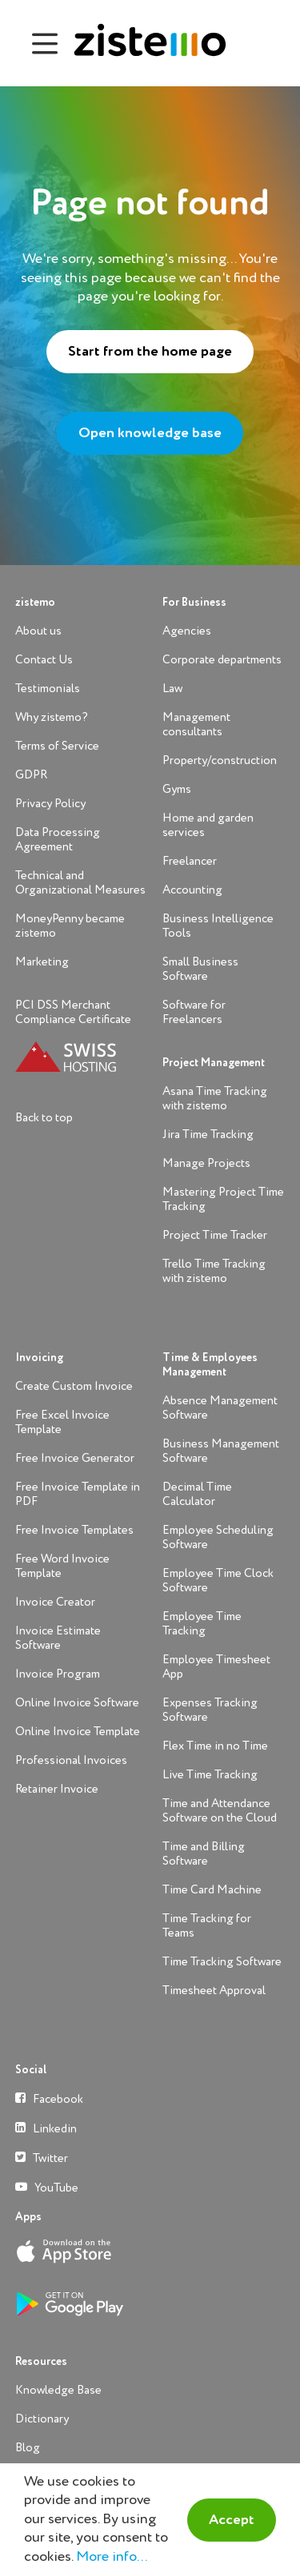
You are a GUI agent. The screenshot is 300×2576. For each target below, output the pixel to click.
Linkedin (46, 2128)
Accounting (192, 890)
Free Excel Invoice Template (62, 1422)
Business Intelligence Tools (218, 926)
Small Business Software (200, 969)
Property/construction (219, 760)
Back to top (44, 1118)
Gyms (176, 789)
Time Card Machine (212, 1890)
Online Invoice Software (77, 1703)
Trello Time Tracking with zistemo (214, 1271)
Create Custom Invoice (74, 1386)
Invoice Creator (55, 1602)
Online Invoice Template (77, 1732)
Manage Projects (206, 1163)
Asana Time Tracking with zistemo (214, 1098)
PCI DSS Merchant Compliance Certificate (73, 1012)
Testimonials (47, 689)
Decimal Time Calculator (197, 1494)
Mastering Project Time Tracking (223, 1199)
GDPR (31, 775)
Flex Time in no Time (215, 1746)
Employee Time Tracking (202, 1623)
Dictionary (42, 2419)
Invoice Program (57, 1674)
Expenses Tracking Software (210, 1710)
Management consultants (196, 724)
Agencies (186, 631)
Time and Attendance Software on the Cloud (219, 1811)
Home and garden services (208, 825)
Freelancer (189, 861)
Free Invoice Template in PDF (77, 1494)
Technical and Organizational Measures (80, 883)
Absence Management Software (220, 1408)
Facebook (49, 2098)
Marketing (42, 962)
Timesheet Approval (214, 1991)
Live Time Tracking (210, 1775)
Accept (231, 2520)
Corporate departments (222, 660)
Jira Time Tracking (208, 1135)
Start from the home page (150, 351)
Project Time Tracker (214, 1235)
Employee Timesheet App (216, 1667)
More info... (111, 2557)
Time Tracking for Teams (206, 1926)
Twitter (41, 2157)
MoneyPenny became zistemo (70, 926)
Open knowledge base (150, 433)
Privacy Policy (50, 804)
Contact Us (44, 660)
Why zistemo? (51, 717)
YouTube (46, 2187)
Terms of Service (57, 746)
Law (172, 689)
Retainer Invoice (56, 1789)
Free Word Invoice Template (62, 1566)
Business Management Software (220, 1451)
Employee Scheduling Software (218, 1537)
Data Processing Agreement (57, 839)
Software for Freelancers (194, 1012)
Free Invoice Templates (74, 1530)
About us (38, 631)
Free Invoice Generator (74, 1458)
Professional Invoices (71, 1760)
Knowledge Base (58, 2390)
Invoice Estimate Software (58, 1638)
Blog (27, 2448)
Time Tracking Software (222, 1962)
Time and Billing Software (203, 1854)
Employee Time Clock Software (218, 1580)
